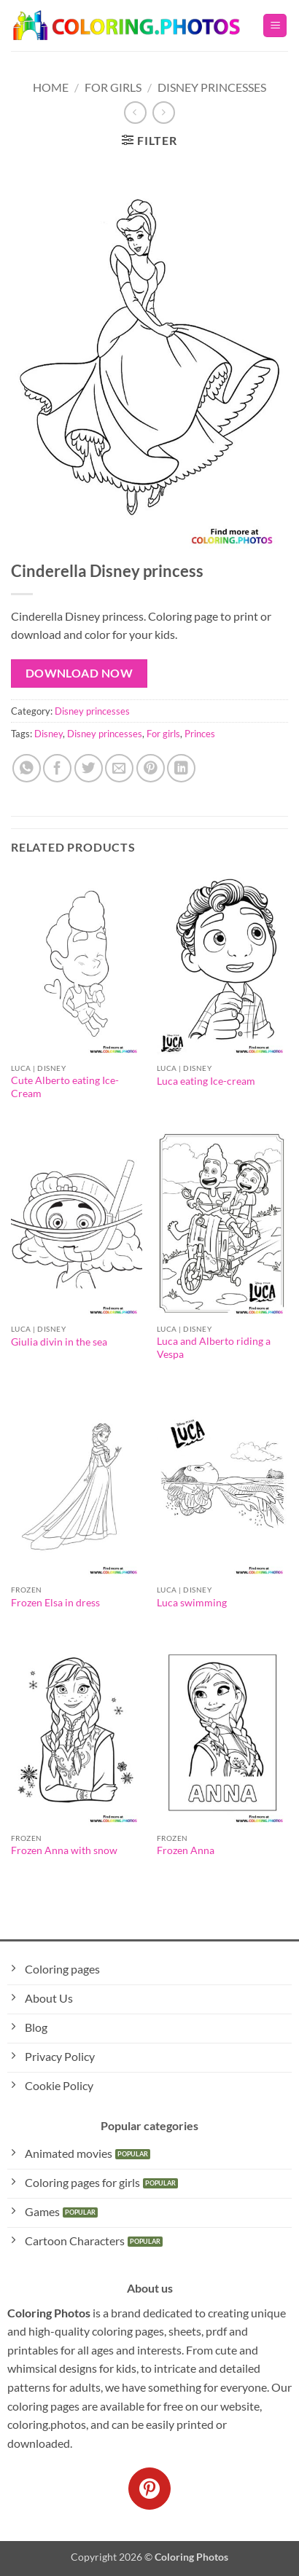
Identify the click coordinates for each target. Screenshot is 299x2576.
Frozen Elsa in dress (55, 1603)
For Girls (113, 87)
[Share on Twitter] (88, 768)
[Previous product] (163, 112)
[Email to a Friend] (119, 768)
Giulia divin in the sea (59, 1342)
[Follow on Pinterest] (149, 2488)
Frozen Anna (185, 1850)
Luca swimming (192, 1603)
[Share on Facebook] (57, 768)
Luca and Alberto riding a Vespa (214, 1347)
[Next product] (135, 112)
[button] (275, 26)
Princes (200, 733)
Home (51, 87)
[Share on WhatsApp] (26, 768)
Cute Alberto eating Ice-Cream (65, 1087)
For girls (163, 733)
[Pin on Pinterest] (150, 768)
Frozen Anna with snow (64, 1850)
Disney (48, 733)
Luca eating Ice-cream (206, 1081)
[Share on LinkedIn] (181, 768)
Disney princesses (212, 87)
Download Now (79, 673)
